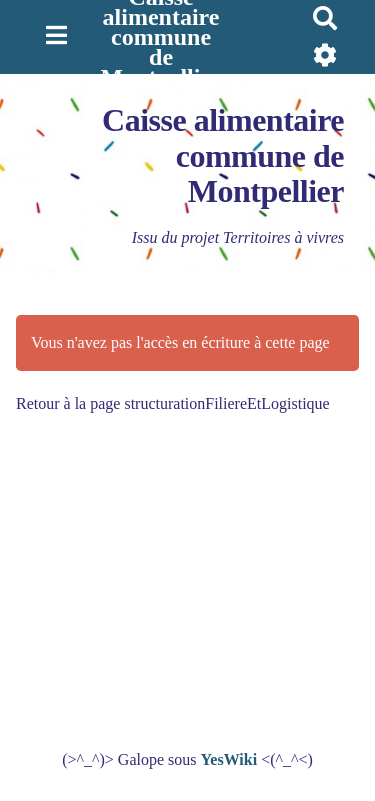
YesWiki (229, 759)
